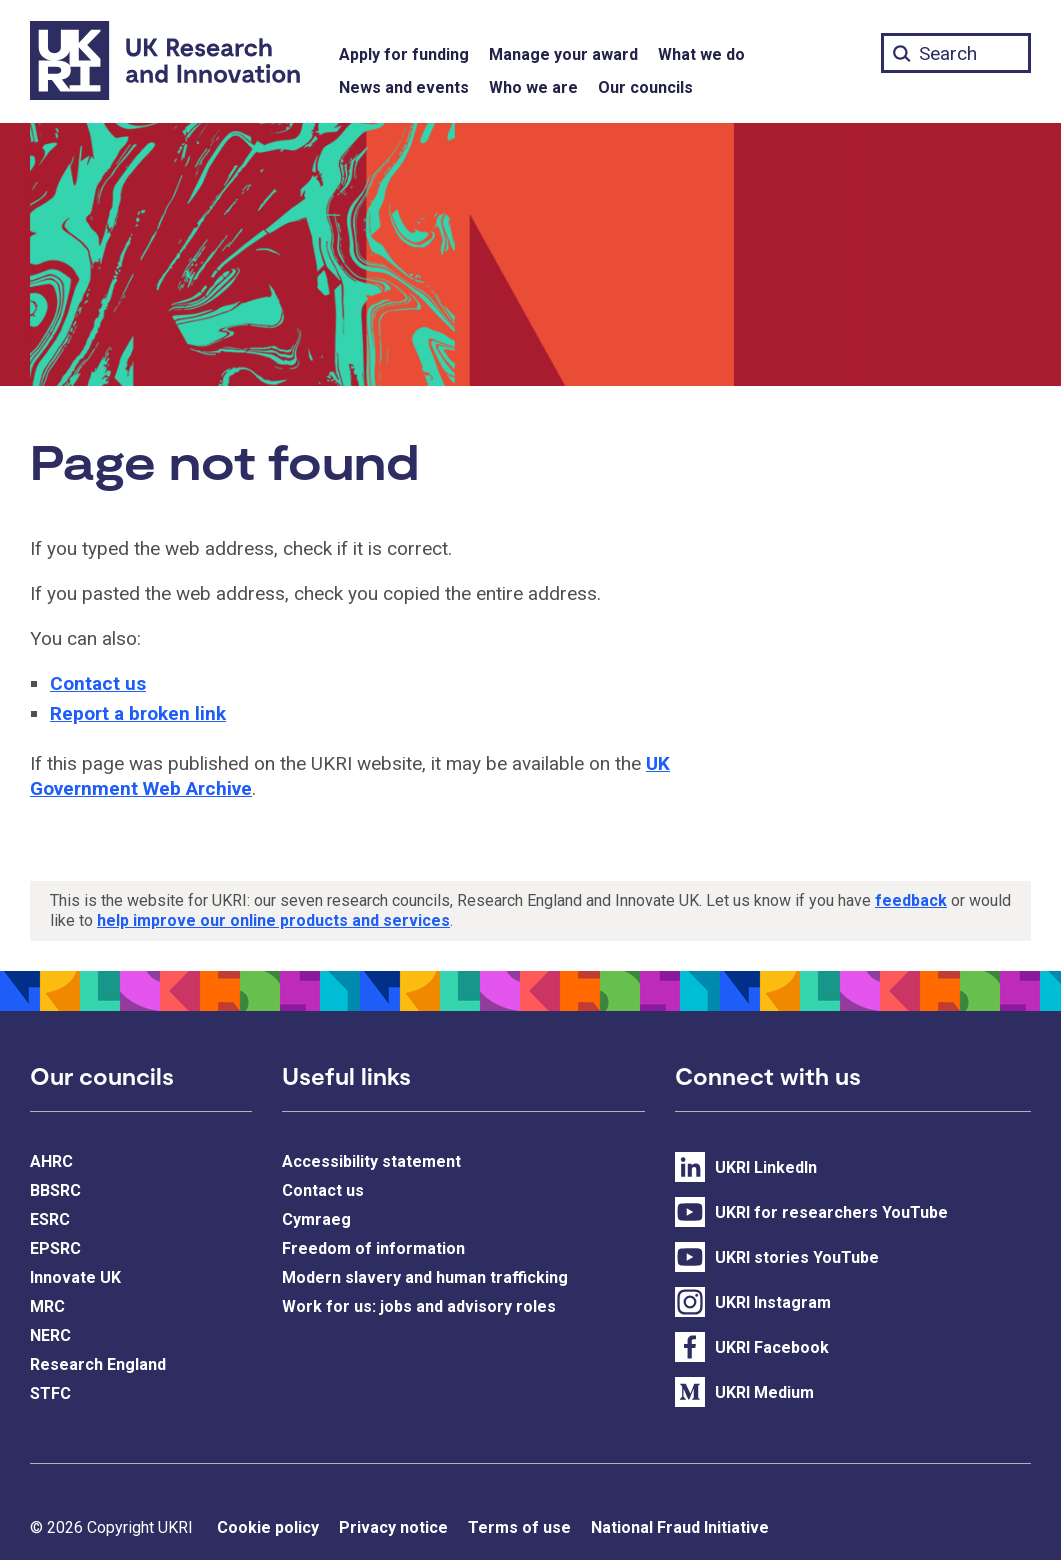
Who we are (533, 87)
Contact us (98, 683)
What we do (701, 54)
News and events (404, 87)
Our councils (645, 87)
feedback (911, 900)
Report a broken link (138, 713)
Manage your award (563, 54)
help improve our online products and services (273, 920)
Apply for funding (404, 54)
